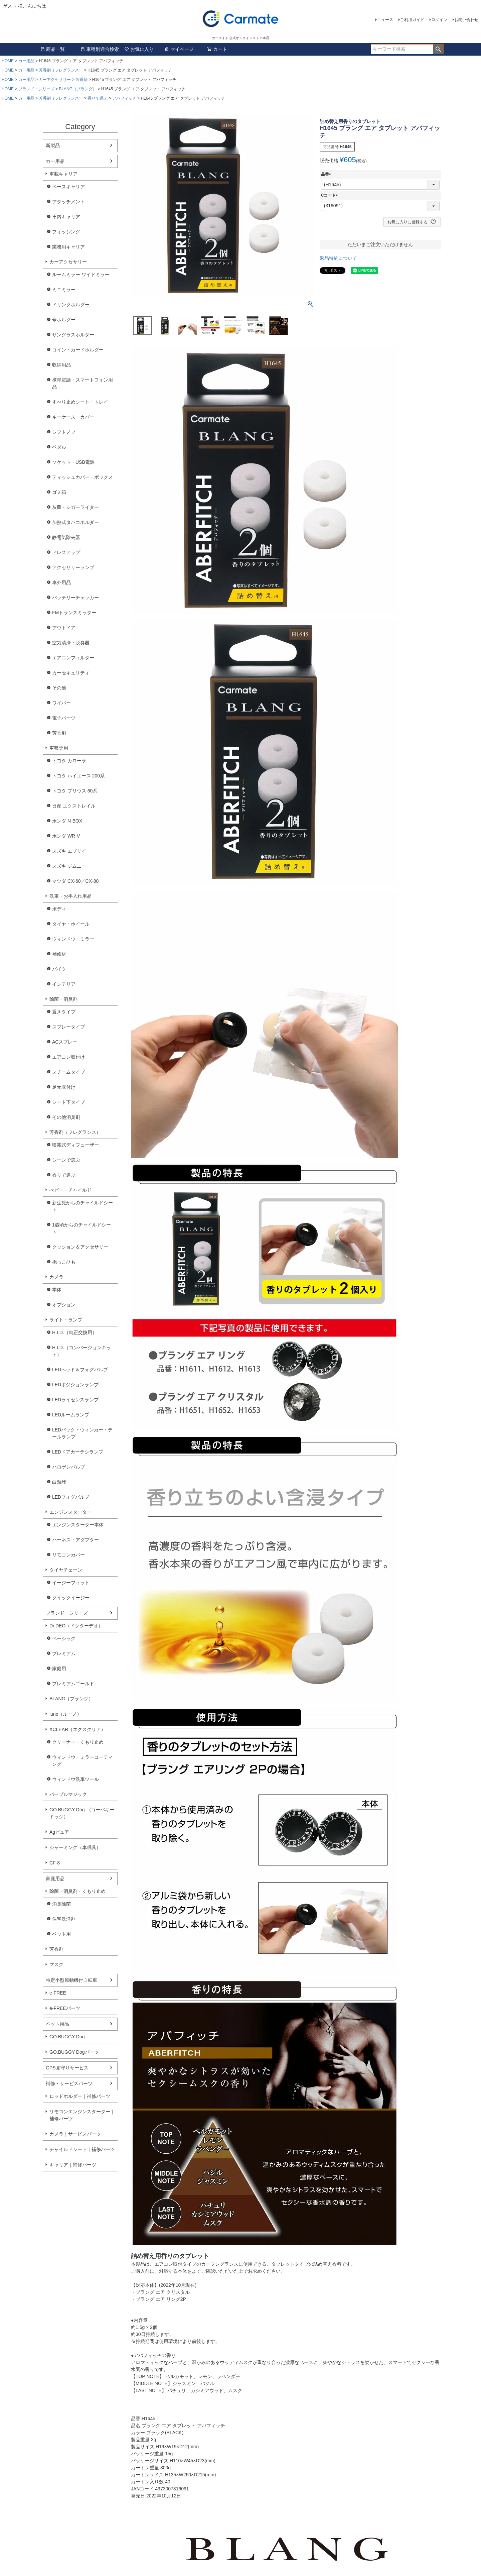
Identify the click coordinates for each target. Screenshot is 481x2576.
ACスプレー (64, 1042)
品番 (327, 174)
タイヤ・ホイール (71, 924)
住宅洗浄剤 (63, 1919)
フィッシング (66, 231)
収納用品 (61, 364)
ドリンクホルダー (71, 304)
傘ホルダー (63, 319)
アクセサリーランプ (73, 567)
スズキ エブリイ (69, 851)
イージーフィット (71, 1582)
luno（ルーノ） (65, 1714)
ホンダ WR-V (66, 836)
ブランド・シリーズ (36, 89)
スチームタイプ (68, 1072)
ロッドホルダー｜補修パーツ (79, 2096)
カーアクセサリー (55, 79)
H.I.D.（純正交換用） (74, 1332)
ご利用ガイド (412, 19)
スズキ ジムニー (69, 866)
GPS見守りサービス (67, 2067)
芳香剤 (81, 79)
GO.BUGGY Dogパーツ (74, 2052)
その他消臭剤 (66, 1117)
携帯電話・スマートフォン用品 (82, 383)
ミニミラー (63, 289)
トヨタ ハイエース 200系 (78, 775)
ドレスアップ (66, 552)
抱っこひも (63, 1262)
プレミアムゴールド (73, 1683)
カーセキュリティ (71, 672)
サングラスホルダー (73, 334)
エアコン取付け (68, 1057)
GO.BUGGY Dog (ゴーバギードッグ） (81, 1813)
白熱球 (59, 1482)
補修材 (59, 954)
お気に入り (139, 49)
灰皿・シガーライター (75, 507)
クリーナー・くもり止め (78, 1742)
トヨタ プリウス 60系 (74, 790)
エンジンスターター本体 (78, 1524)
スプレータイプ (68, 1027)
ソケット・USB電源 (73, 462)
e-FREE (57, 1993)
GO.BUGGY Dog (67, 2036)
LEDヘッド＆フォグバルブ (80, 1369)
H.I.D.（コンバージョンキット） (81, 1351)
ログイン (439, 19)
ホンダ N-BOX (67, 821)
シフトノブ (63, 432)
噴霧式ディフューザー (75, 1145)
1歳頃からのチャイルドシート (81, 1228)
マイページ (179, 49)
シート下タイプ (68, 1102)
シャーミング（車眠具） (75, 1847)
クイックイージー (71, 1597)
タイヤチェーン (65, 1570)
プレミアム (63, 1653)
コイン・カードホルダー (78, 349)
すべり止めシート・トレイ (80, 402)
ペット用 (61, 1934)
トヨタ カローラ (69, 760)
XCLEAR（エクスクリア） (77, 1729)
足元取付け (63, 1087)
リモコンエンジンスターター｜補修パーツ (82, 2115)
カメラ (56, 1277)
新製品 (53, 145)
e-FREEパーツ (64, 2008)
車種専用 (58, 748)
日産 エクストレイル (74, 806)
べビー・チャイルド (70, 1190)
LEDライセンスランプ (75, 1399)
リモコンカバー (68, 1555)
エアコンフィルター (73, 657)
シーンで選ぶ (66, 1160)
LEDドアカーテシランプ (77, 1452)
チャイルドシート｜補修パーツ (82, 2149)
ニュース (385, 19)
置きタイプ (63, 1011)
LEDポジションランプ (75, 1384)
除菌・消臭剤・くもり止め (77, 1891)
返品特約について (338, 258)
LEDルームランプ (70, 1414)
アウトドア (63, 627)
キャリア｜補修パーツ (72, 2164)
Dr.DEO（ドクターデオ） (76, 1625)
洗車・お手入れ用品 (70, 896)
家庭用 (59, 1668)
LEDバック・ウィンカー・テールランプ (82, 1433)
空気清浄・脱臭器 (71, 642)
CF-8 (54, 1862)
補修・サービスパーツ (69, 2083)
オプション (63, 1304)
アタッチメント (68, 201)
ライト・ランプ (65, 1319)
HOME (8, 61)
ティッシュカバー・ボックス (82, 477)
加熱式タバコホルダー (75, 522)
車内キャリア (66, 216)
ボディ (59, 908)
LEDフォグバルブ (70, 1497)
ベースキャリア (68, 186)
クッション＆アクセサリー (80, 1247)
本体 (56, 1289)
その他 (59, 687)
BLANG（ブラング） (78, 89)
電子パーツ (63, 718)
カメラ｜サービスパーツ (75, 2134)
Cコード (330, 195)
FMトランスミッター (74, 612)
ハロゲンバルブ (68, 1467)
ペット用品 (57, 2024)
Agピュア (59, 1832)
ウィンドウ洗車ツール (75, 1779)
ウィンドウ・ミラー (73, 939)
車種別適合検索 (99, 49)
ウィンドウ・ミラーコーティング (82, 1760)
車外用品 (61, 582)
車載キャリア (63, 174)
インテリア (63, 984)
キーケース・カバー (73, 417)
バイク (59, 969)
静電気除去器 (66, 537)
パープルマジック (68, 1794)
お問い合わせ (466, 19)
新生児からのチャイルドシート (82, 1206)
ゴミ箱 (59, 492)
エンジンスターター (70, 1512)
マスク (56, 1964)
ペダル (59, 447)
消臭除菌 (61, 1904)
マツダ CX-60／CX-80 (75, 881)
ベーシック (63, 1638)
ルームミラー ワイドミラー (81, 274)
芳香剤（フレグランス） (61, 70)
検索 (438, 49)
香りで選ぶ (98, 98)
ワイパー (61, 703)
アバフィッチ (124, 98)
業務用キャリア (68, 246)
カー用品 (26, 61)
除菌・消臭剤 (63, 999)
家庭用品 (55, 1878)
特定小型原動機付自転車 (71, 1980)
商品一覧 (52, 49)
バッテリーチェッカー (75, 597)
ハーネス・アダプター (75, 1539)
